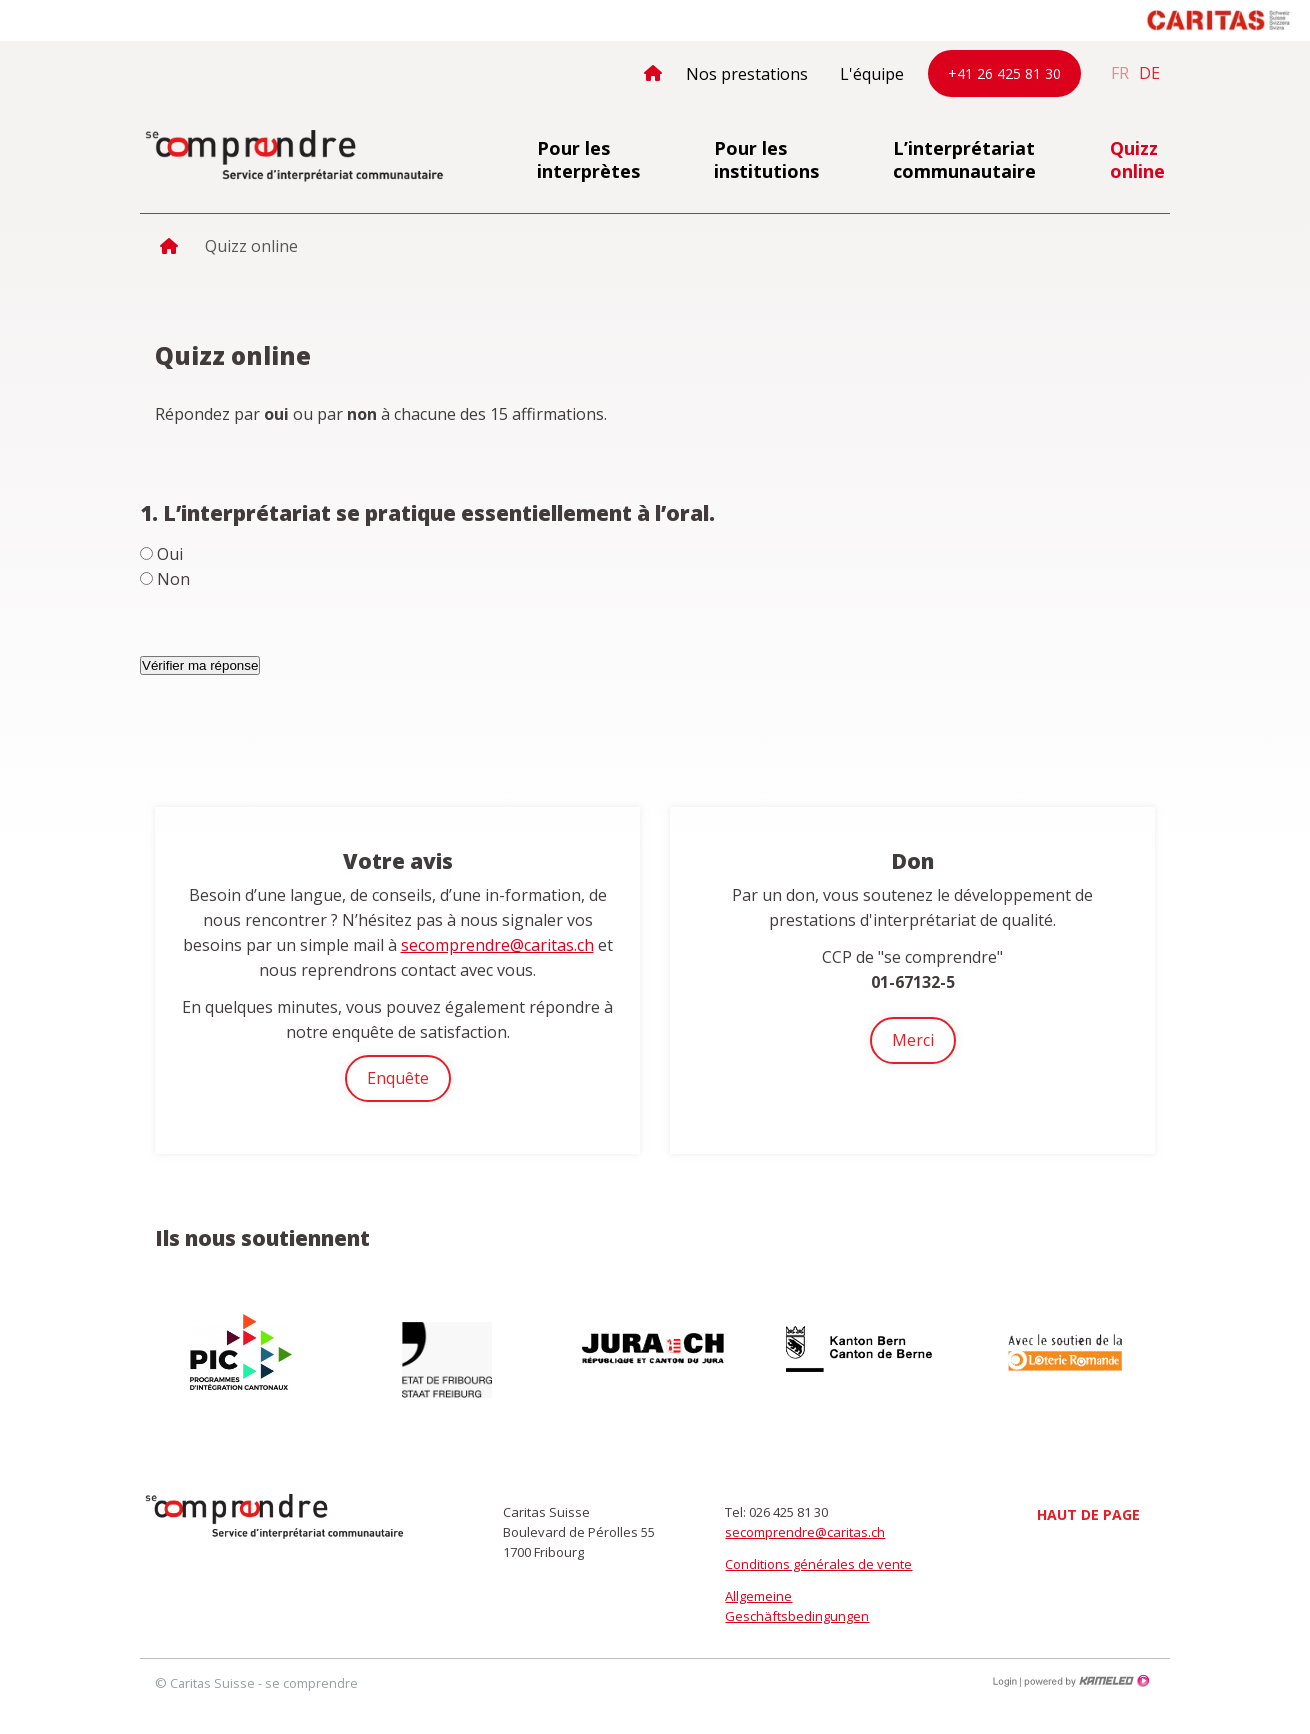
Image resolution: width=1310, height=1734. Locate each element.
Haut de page (1088, 1514)
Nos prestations (747, 74)
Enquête (398, 1078)
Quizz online (1137, 159)
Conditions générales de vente (818, 1564)
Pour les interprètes (588, 159)
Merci (913, 1040)
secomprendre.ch (295, 157)
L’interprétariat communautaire (964, 159)
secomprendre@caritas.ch (497, 945)
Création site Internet (1085, 1681)
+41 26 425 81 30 (1004, 73)
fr (1120, 73)
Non (173, 579)
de (1149, 73)
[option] (243, 1352)
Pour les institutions (766, 159)
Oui (170, 554)
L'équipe (872, 74)
